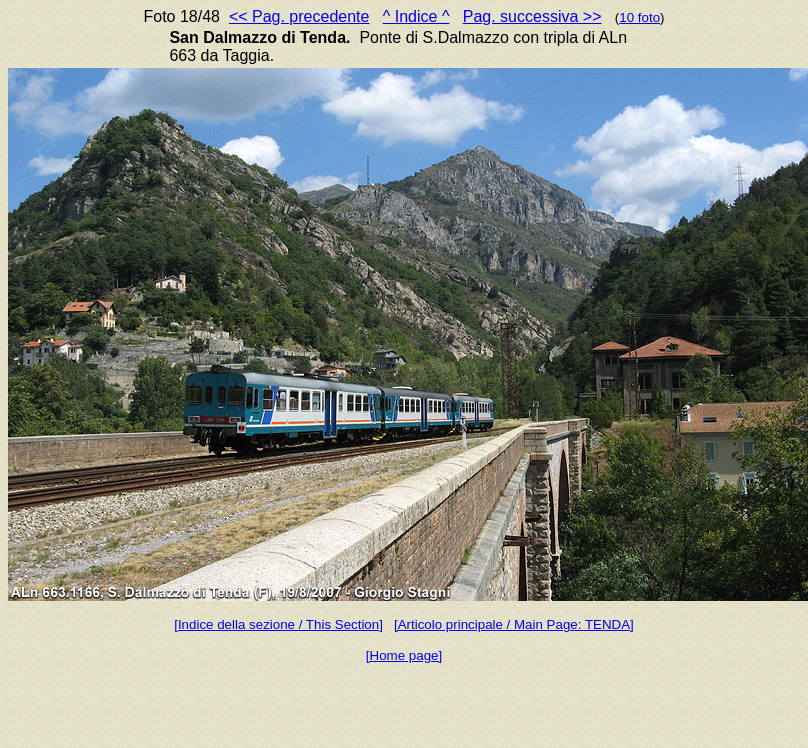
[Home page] (404, 655)
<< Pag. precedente (299, 16)
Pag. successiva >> (532, 16)
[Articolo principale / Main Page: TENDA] (514, 624)
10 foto (639, 17)
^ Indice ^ (416, 16)
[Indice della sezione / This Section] (278, 624)
